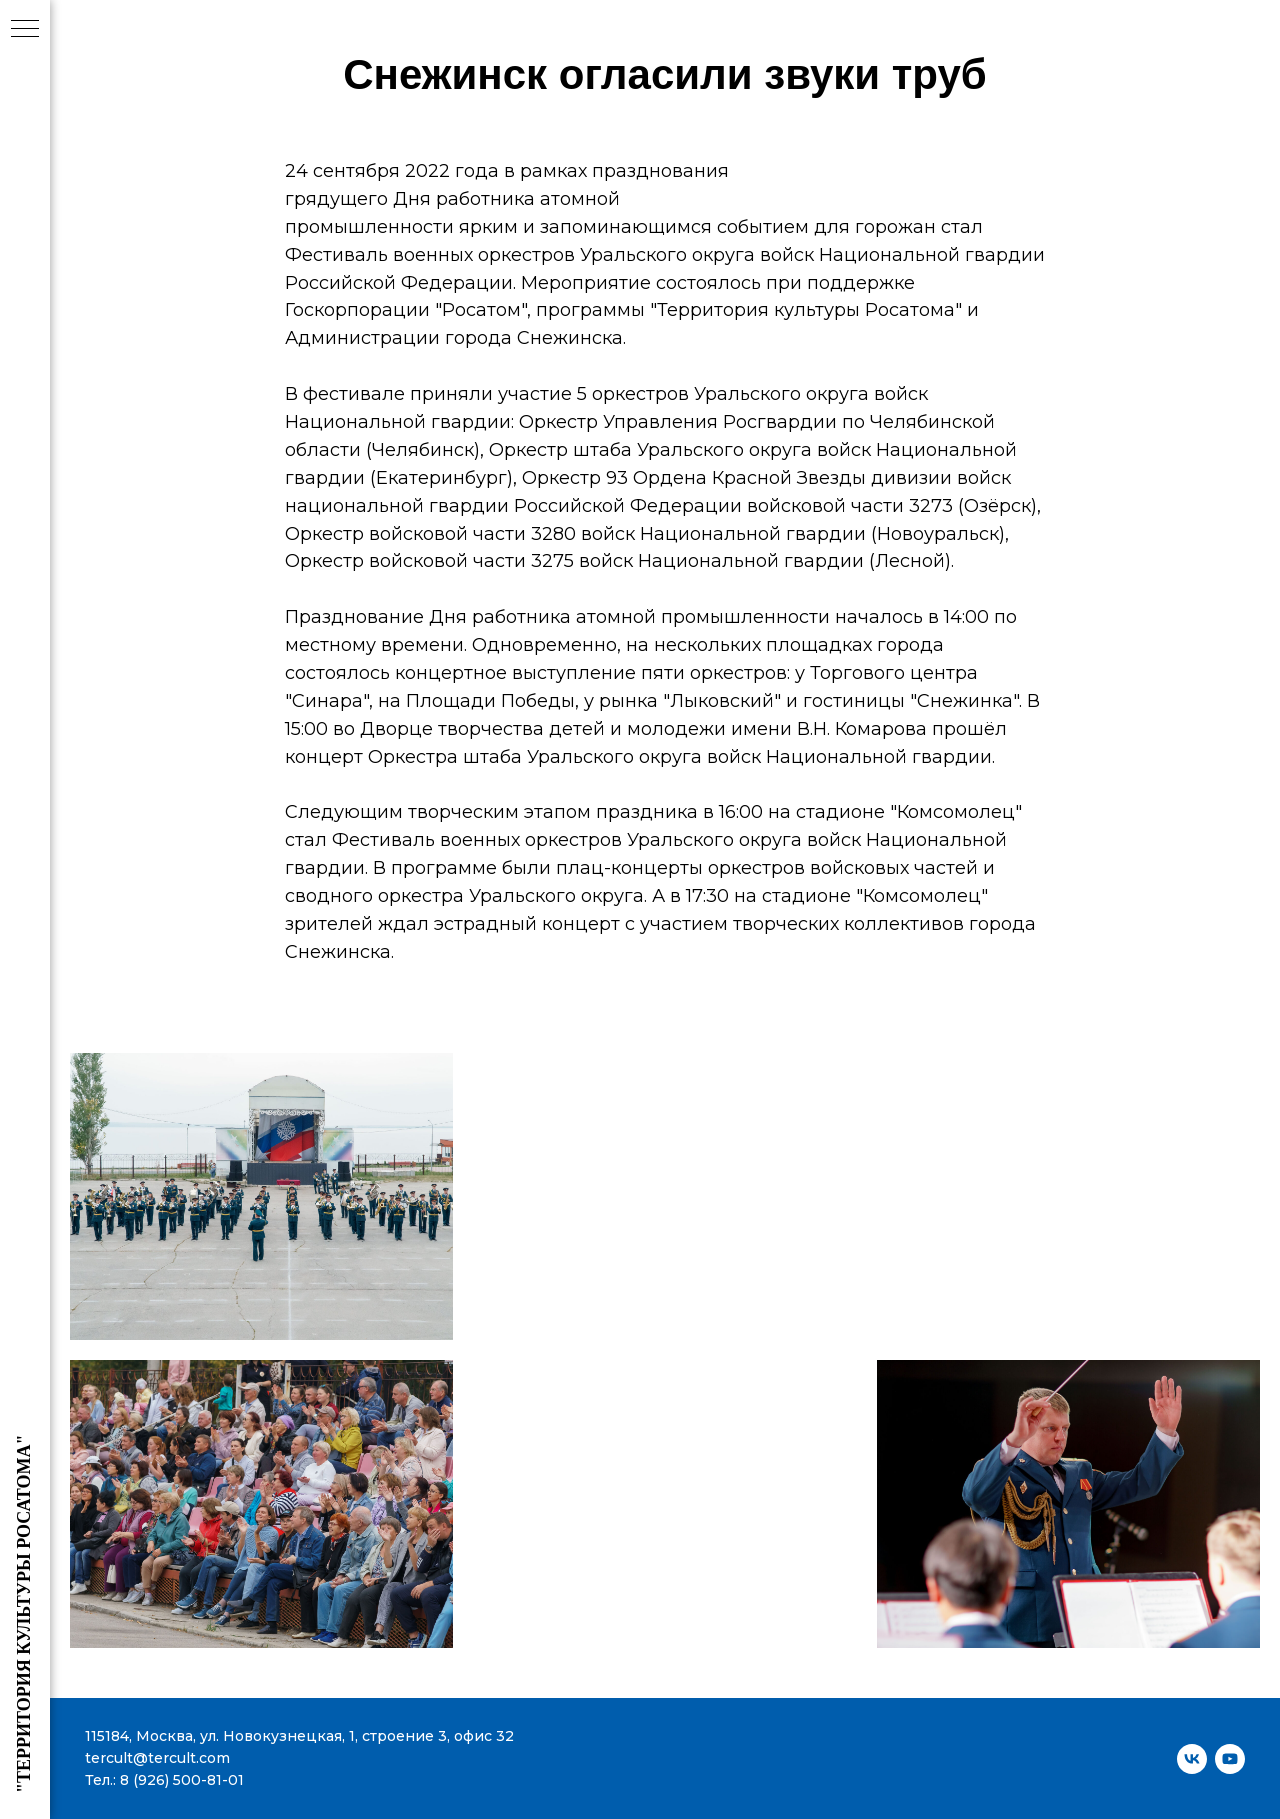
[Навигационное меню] (25, 30)
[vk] (1192, 1759)
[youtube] (1230, 1759)
